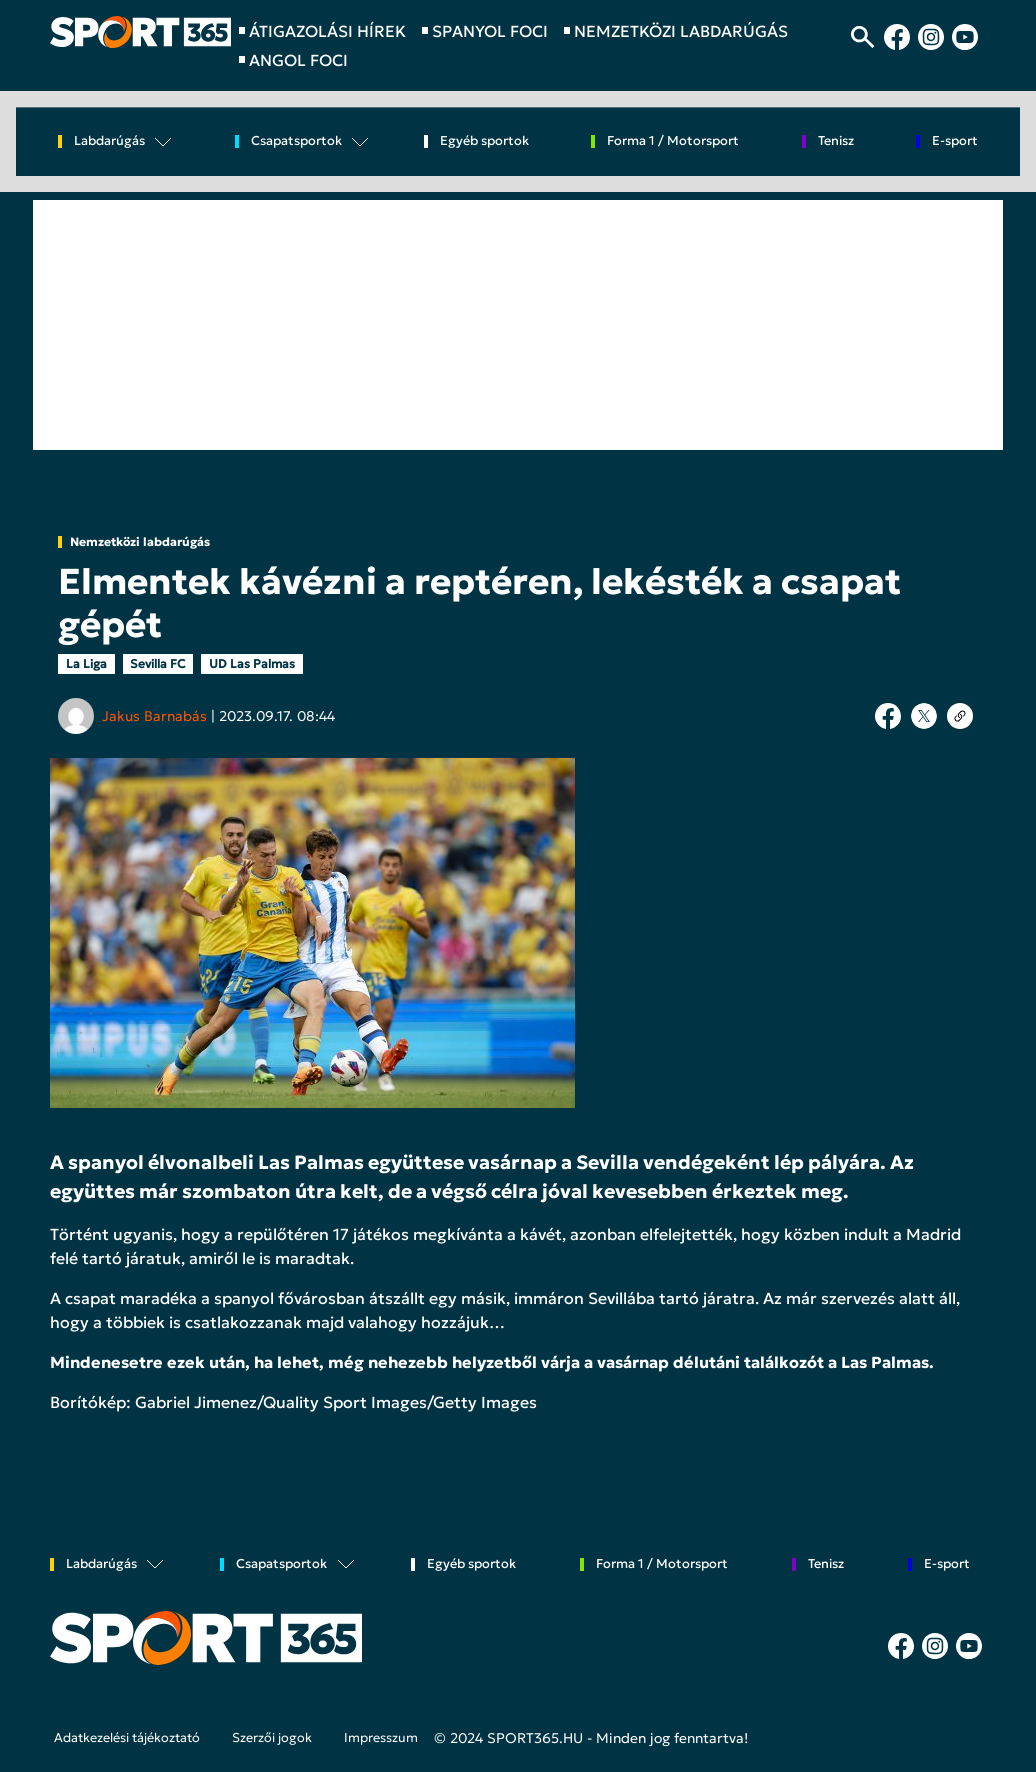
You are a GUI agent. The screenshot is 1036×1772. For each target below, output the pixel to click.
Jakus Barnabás (154, 716)
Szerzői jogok (272, 1738)
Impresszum (381, 1738)
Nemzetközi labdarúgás (140, 542)
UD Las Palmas (252, 663)
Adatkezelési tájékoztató (127, 1738)
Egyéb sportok (484, 141)
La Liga (86, 663)
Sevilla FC (157, 663)
